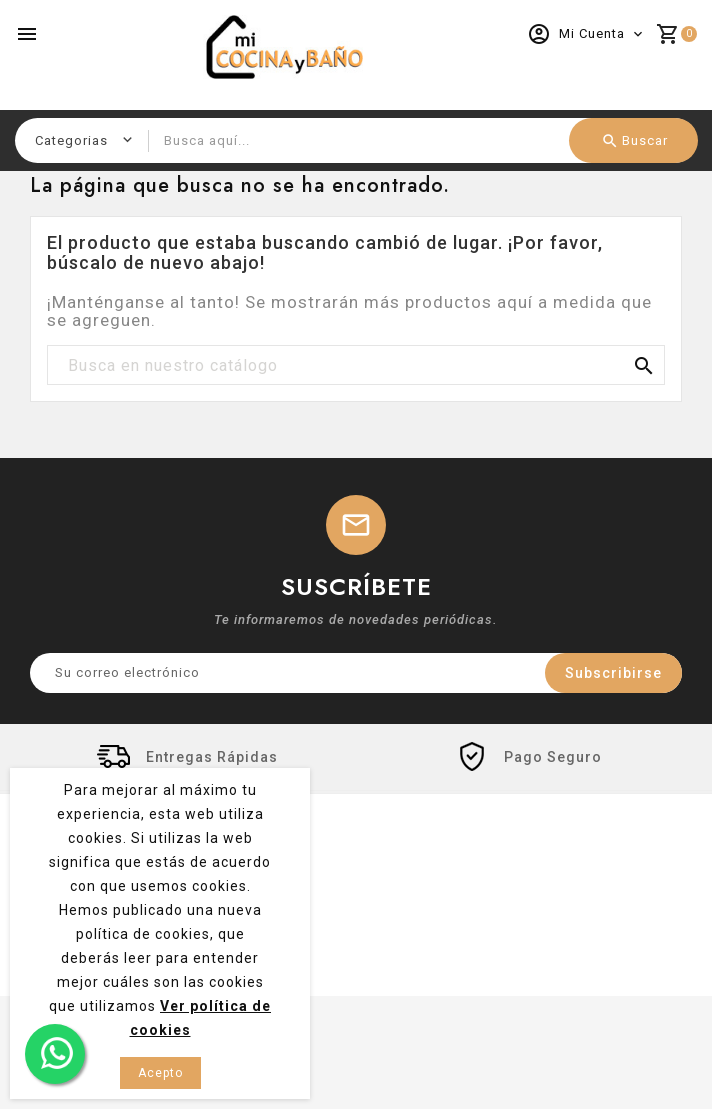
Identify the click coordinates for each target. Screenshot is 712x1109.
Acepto (160, 1073)
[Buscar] (356, 366)
